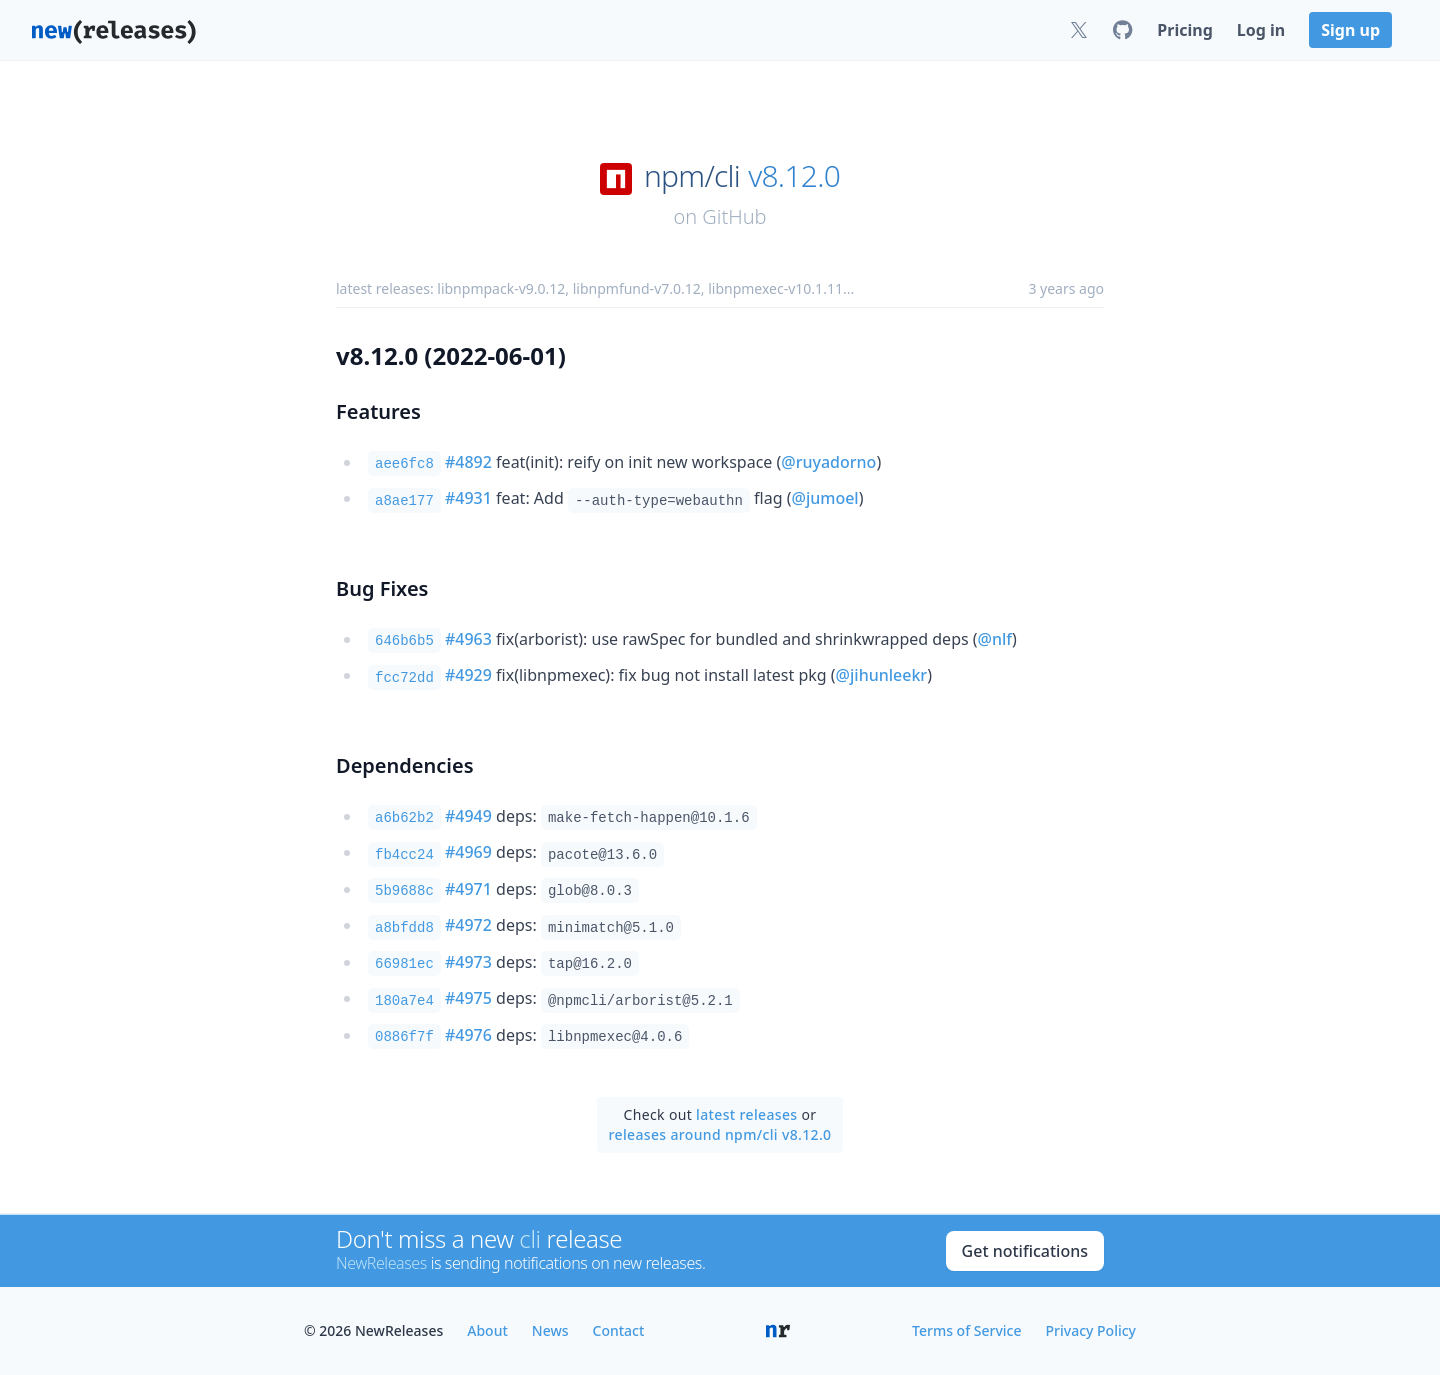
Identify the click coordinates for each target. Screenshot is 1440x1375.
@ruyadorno (828, 462)
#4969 (468, 852)
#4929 (468, 675)
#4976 (468, 1035)
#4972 (468, 925)
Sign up (1350, 30)
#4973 (468, 962)
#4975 (468, 998)
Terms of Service (966, 1330)
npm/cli (692, 176)
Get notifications (1025, 1251)
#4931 (468, 498)
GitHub (734, 216)
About (487, 1330)
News (550, 1330)
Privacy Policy (1091, 1330)
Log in (1261, 30)
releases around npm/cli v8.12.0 (720, 1134)
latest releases (746, 1114)
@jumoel (825, 498)
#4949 (468, 816)
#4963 (468, 639)
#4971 (468, 889)
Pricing (1184, 30)
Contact (619, 1330)
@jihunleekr (882, 675)
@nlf (995, 639)
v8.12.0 (794, 176)
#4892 (468, 462)
